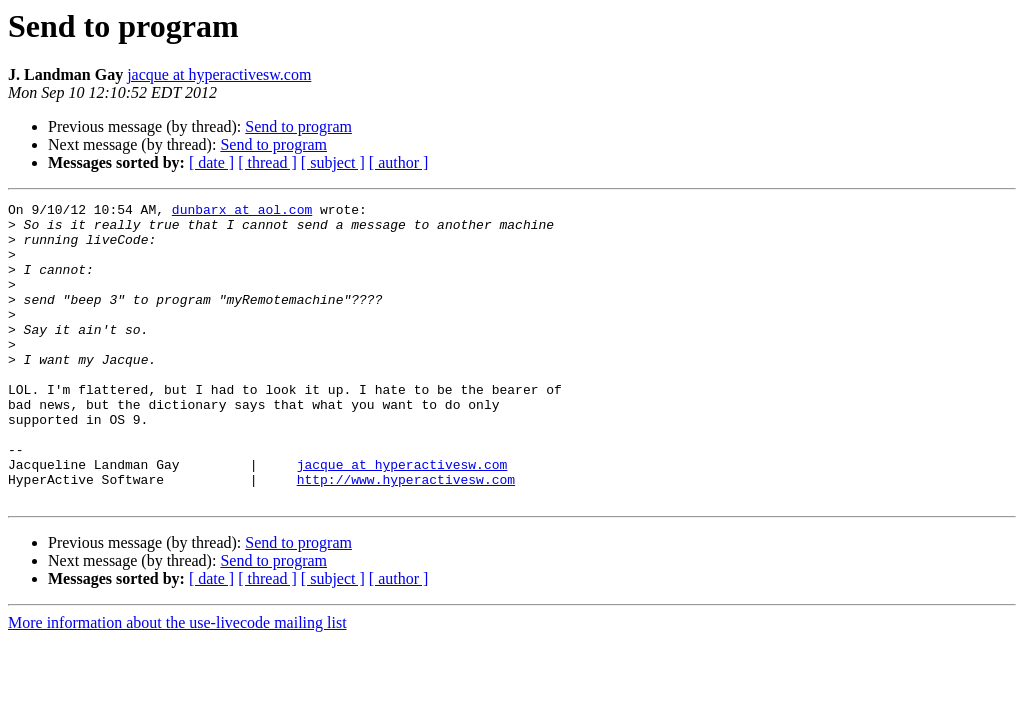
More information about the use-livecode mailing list (177, 682)
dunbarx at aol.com (242, 212)
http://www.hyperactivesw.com (406, 536)
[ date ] (211, 162)
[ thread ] (267, 162)
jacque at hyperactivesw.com (219, 74)
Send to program (298, 126)
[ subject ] (333, 162)
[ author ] (399, 162)
